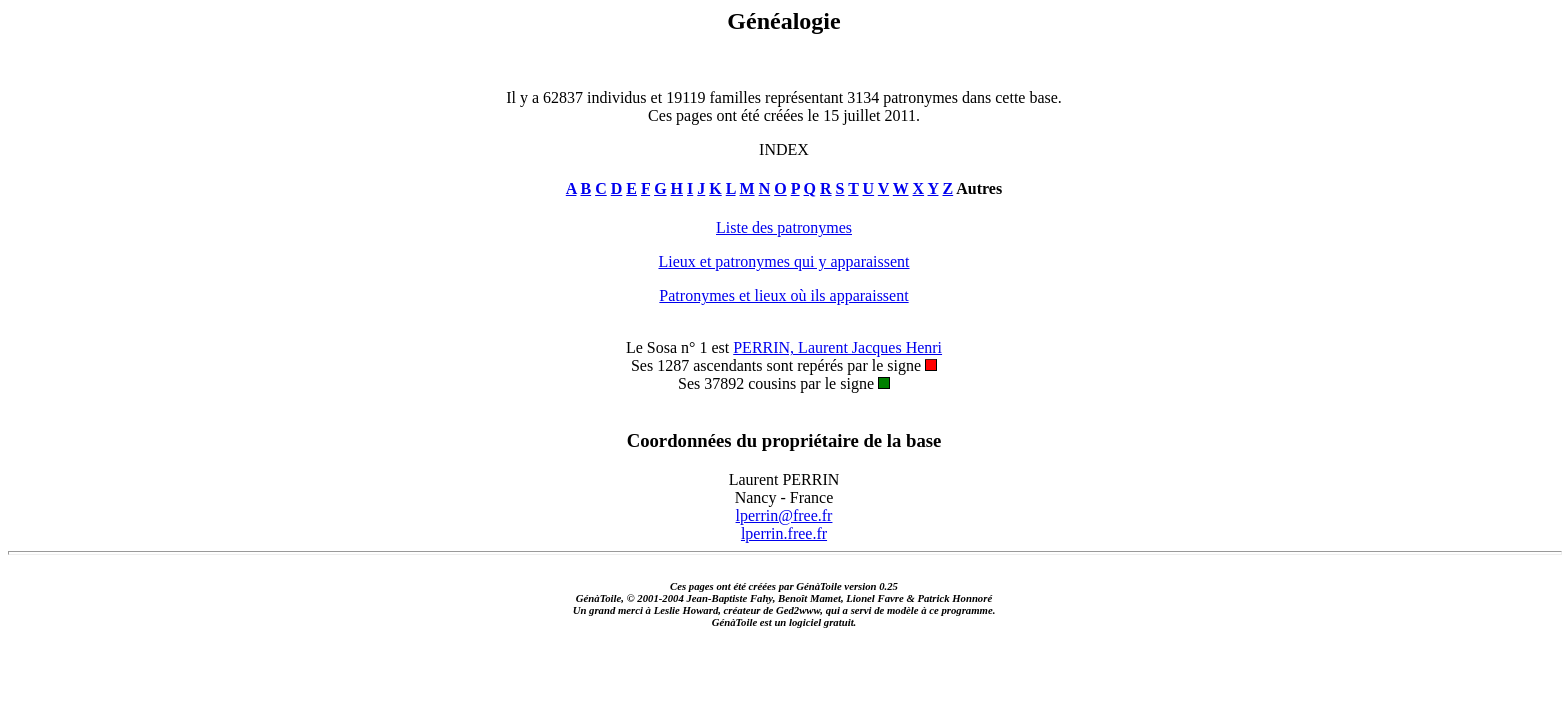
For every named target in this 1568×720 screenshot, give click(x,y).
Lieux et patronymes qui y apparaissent (783, 261)
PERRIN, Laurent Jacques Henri (837, 347)
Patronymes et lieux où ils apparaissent (783, 295)
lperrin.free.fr (784, 533)
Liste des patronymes (784, 227)
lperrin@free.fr (784, 515)
